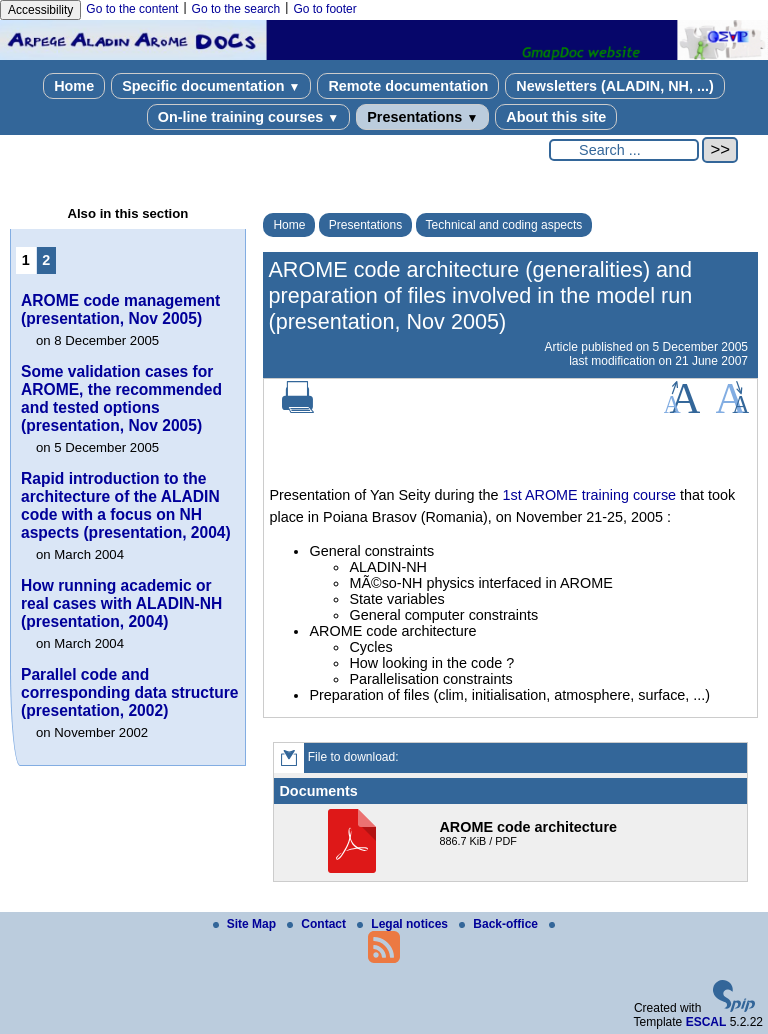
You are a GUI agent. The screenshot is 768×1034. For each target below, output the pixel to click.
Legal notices (404, 924)
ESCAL (706, 1022)
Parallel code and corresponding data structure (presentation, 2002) (129, 692)
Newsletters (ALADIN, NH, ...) (615, 86)
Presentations (422, 117)
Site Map (246, 924)
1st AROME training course (590, 495)
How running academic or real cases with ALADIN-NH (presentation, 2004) (121, 603)
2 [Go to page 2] (46, 260)
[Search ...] (624, 150)
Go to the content (132, 9)
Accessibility (40, 10)
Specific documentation (211, 86)
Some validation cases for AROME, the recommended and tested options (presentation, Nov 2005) (121, 398)
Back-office (500, 924)
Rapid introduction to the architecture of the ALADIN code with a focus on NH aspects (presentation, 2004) (126, 505)
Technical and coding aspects (504, 225)
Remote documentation (408, 86)
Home (74, 86)
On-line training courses (248, 117)
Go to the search (236, 9)
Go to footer (324, 9)
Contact (318, 924)
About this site (556, 117)
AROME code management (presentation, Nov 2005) (120, 309)
